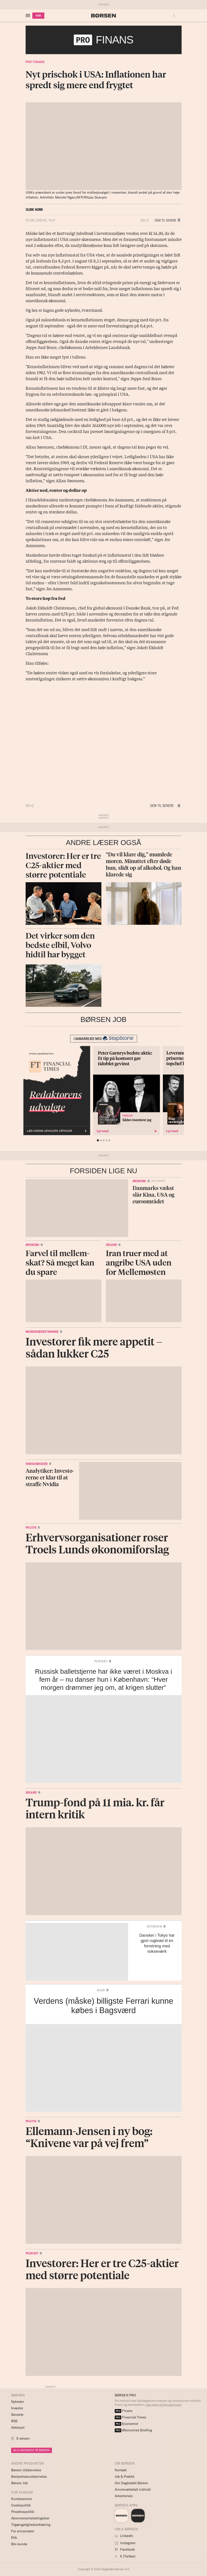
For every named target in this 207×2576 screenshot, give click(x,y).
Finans (124, 2411)
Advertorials (124, 2496)
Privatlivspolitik (22, 2512)
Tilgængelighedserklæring (30, 2525)
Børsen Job (19, 2483)
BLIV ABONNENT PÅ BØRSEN (31, 2450)
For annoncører (22, 2531)
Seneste (17, 2414)
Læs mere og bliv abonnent (163, 2404)
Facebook (125, 2549)
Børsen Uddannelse (26, 2470)
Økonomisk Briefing (133, 2430)
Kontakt (121, 2470)
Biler (101, 1990)
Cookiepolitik (21, 2505)
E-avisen (23, 2438)
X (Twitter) (125, 2556)
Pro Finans (35, 62)
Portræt (101, 1661)
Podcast (32, 2253)
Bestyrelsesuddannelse (29, 2476)
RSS (14, 2421)
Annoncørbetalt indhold (133, 2489)
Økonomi (139, 1181)
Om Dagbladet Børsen (131, 2483)
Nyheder (17, 2402)
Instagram (125, 2543)
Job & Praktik (124, 2476)
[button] (174, 15)
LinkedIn (124, 2536)
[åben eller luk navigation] (28, 15)
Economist (126, 2424)
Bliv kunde (19, 2544)
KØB (38, 15)
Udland (111, 1245)
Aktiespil (18, 2427)
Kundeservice (21, 2499)
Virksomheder (37, 1464)
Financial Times (130, 2417)
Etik (14, 2537)
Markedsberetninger (42, 1332)
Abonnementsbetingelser (30, 2518)
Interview (154, 1926)
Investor (17, 2408)
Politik (31, 1528)
